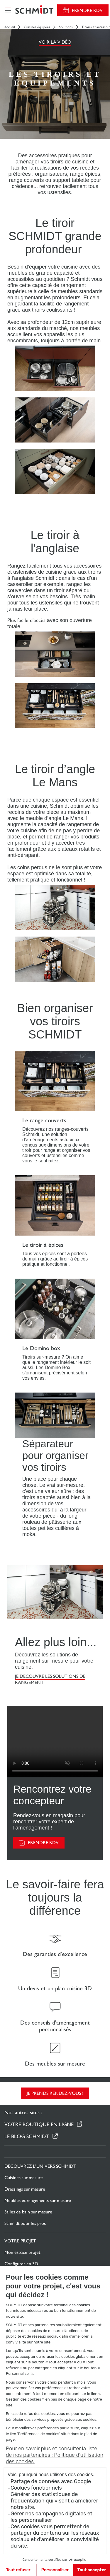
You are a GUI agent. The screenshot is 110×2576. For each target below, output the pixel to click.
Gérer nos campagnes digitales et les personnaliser (51, 2516)
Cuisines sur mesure (23, 2177)
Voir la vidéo (55, 42)
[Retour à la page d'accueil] (34, 10)
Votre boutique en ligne (39, 2124)
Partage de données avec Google (51, 2481)
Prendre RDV (87, 10)
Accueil (9, 27)
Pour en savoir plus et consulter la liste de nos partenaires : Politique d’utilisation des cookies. (54, 2455)
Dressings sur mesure (24, 2189)
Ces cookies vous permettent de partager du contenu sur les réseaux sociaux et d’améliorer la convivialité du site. (55, 2536)
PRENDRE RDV (43, 1842)
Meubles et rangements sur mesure (37, 2200)
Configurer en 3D (21, 2263)
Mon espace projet (22, 2252)
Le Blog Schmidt (26, 2136)
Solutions (66, 27)
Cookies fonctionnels (36, 2488)
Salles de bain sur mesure (28, 2212)
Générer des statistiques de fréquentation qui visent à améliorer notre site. (54, 2500)
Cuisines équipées (37, 27)
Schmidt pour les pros (25, 2223)
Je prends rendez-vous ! (55, 2093)
